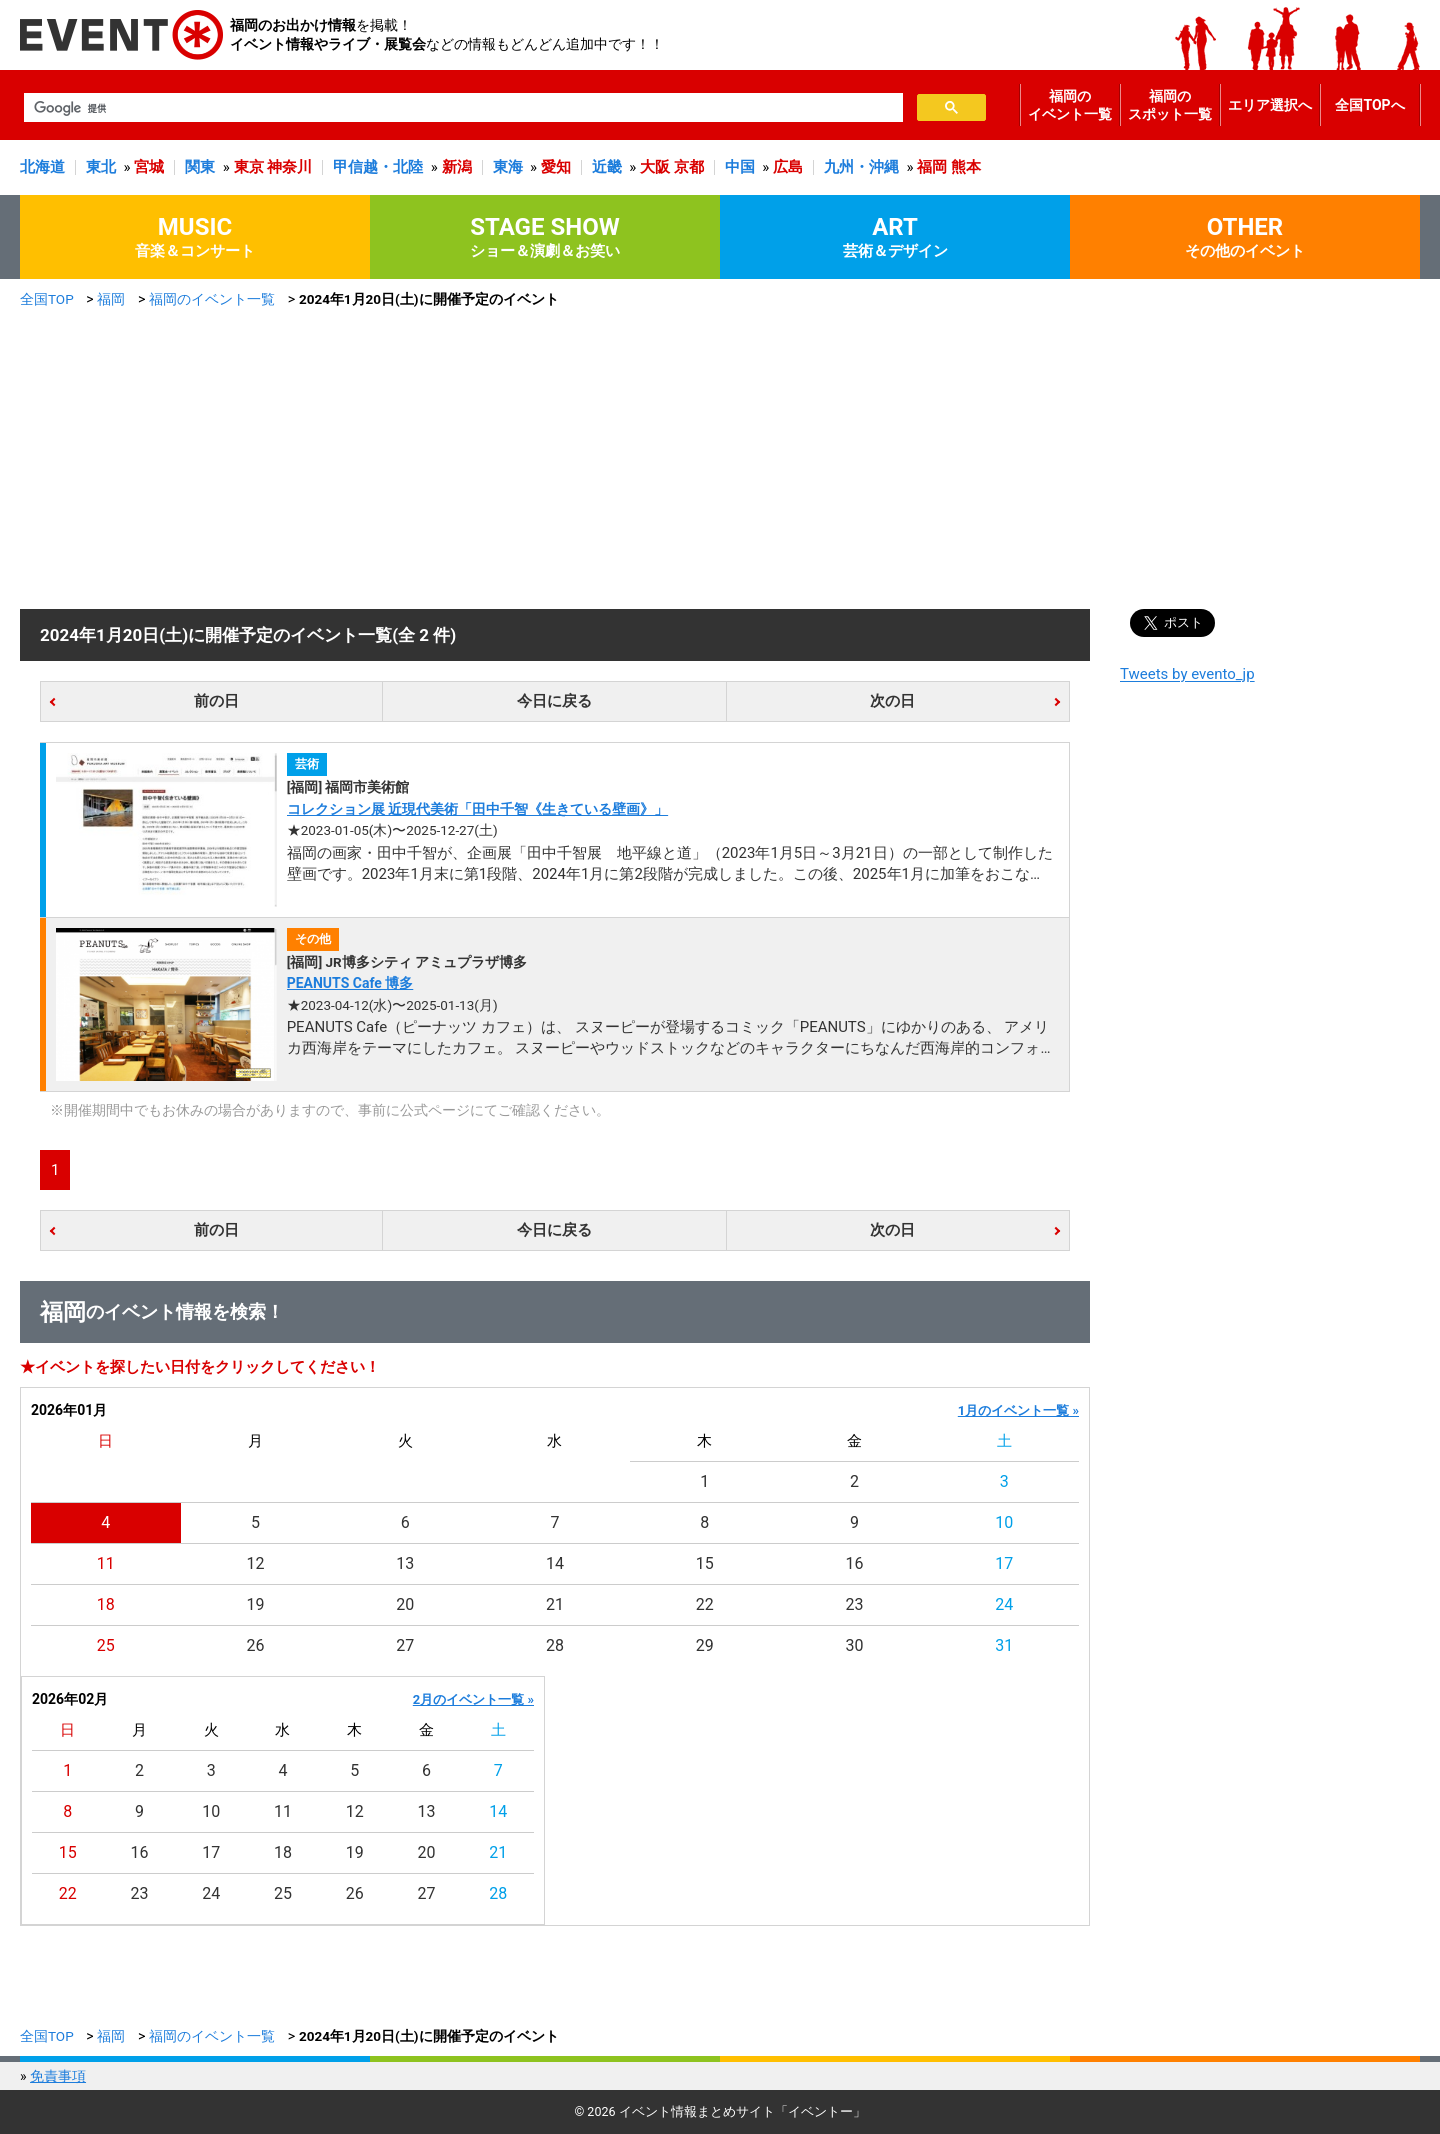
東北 (101, 167)
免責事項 (58, 2076)
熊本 (966, 167)
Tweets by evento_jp (1187, 674)
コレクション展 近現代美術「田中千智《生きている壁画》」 (477, 809)
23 (854, 1604)
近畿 (607, 167)
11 (106, 1563)
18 (106, 1604)
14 (555, 1563)
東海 (508, 167)
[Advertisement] (720, 459)
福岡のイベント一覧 (1070, 105)
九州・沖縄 (861, 167)
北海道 (42, 167)
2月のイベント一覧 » (473, 1699)
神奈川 (289, 167)
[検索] (461, 108)
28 (555, 1645)
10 (1004, 1522)
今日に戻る (554, 701)
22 (705, 1604)
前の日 (216, 701)
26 (256, 1645)
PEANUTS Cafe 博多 (350, 983)
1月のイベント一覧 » (1018, 1410)
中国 (740, 167)
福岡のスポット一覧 (1170, 105)
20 (405, 1604)
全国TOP (47, 299)
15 (705, 1563)
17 (1004, 1563)
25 (106, 1645)
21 (555, 1604)
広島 (788, 167)
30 (854, 1645)
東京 (249, 167)
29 (705, 1645)
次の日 (892, 701)
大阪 (655, 167)
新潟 (457, 167)
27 (405, 1645)
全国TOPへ (1369, 105)
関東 (200, 167)
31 (1004, 1645)
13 (405, 1563)
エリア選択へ (1270, 105)
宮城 (149, 167)
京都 (689, 167)
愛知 (556, 167)
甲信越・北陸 (378, 167)
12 (256, 1563)
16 (854, 1563)
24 (1004, 1604)
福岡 (932, 167)
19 (256, 1604)
